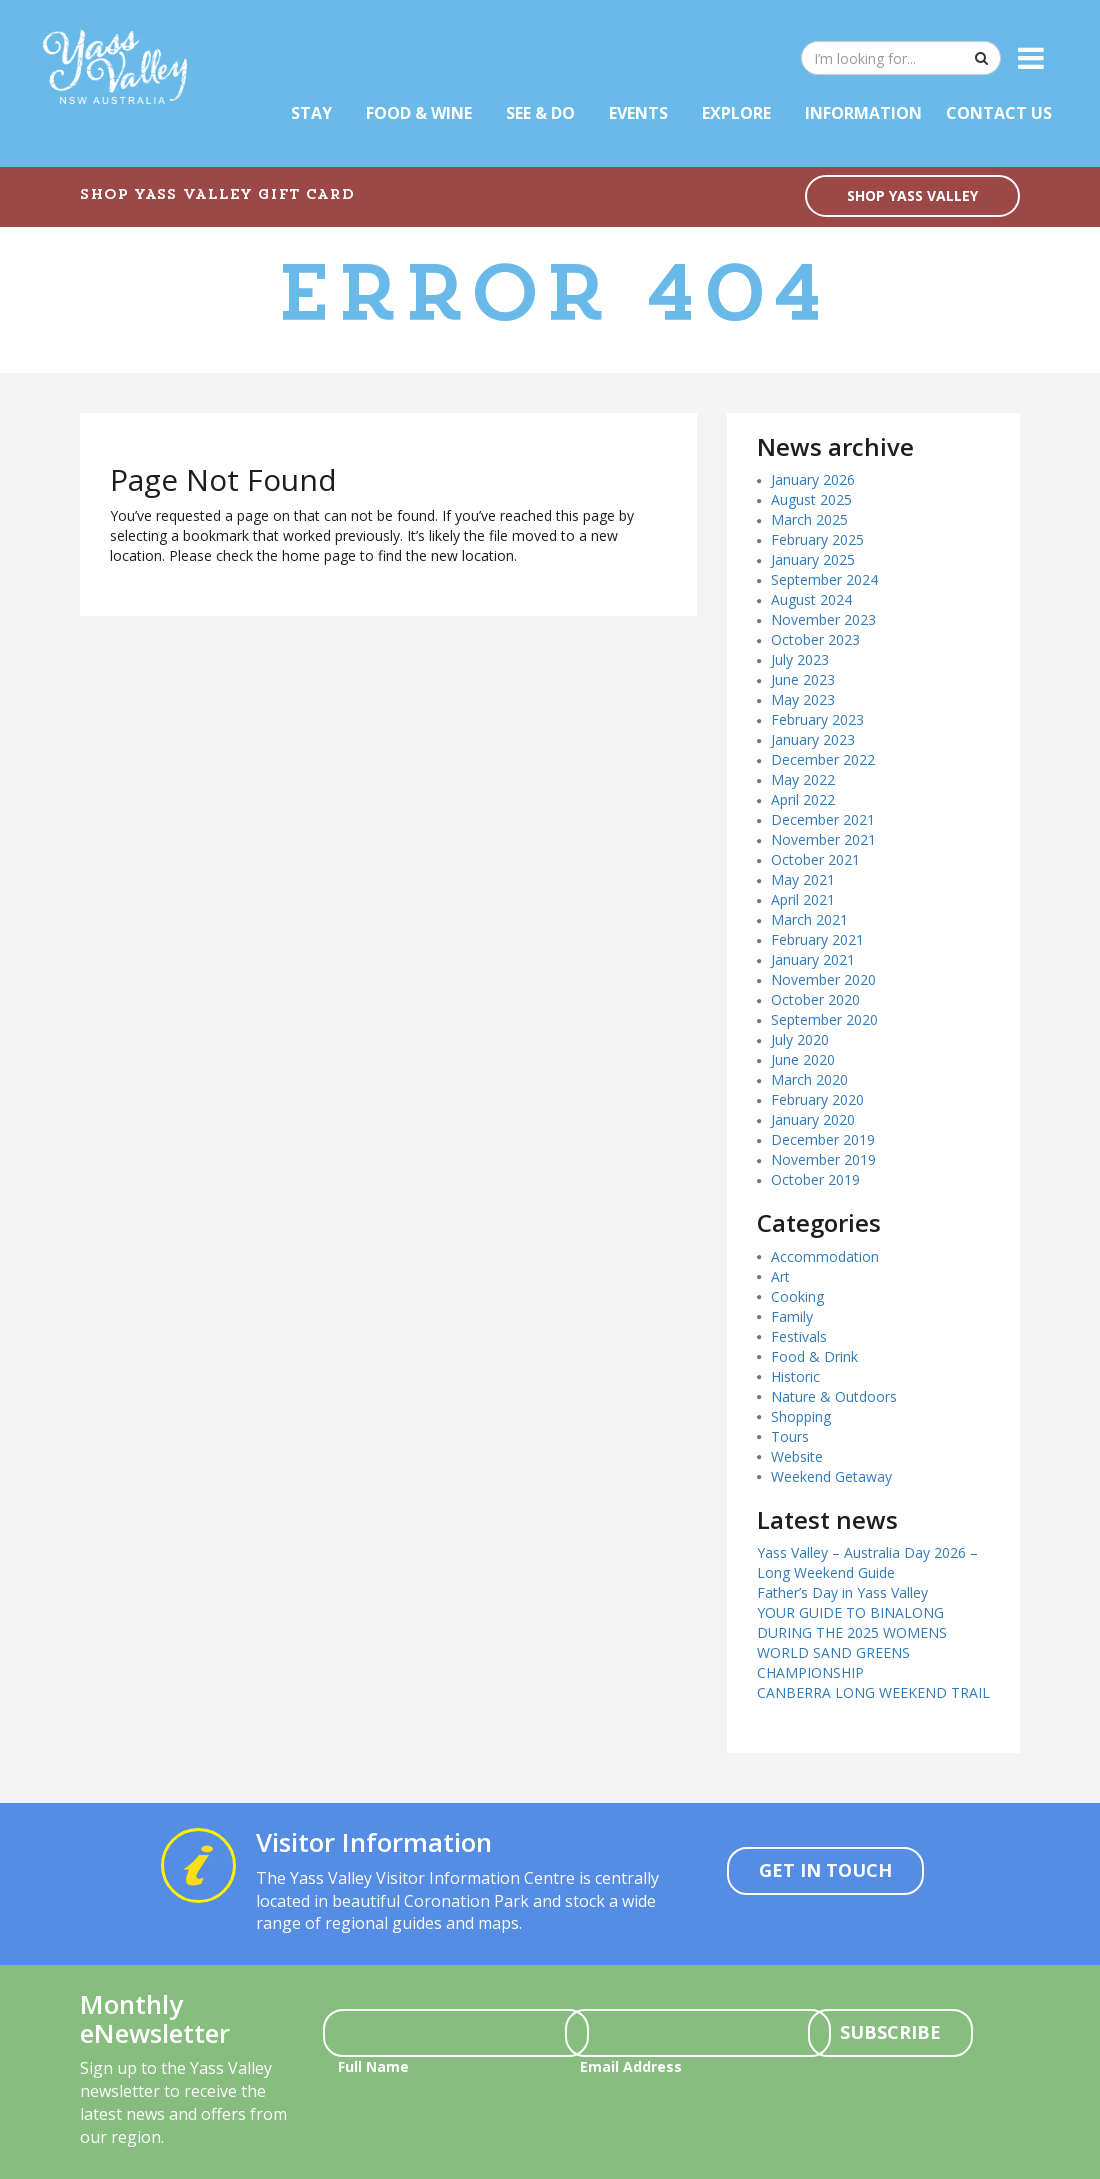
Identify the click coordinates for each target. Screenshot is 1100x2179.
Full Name (373, 2066)
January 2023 (813, 739)
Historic (795, 1376)
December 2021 (823, 819)
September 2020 (824, 1019)
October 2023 (815, 639)
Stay (311, 113)
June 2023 (803, 679)
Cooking (797, 1296)
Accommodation (825, 1256)
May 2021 (803, 879)
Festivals (799, 1336)
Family (792, 1316)
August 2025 (811, 499)
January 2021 (813, 959)
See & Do (540, 113)
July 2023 (800, 659)
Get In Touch (825, 1870)
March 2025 (809, 519)
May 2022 (803, 779)
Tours (790, 1436)
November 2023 (823, 619)
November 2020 (823, 979)
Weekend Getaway (831, 1476)
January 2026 (813, 479)
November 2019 (823, 1159)
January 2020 (813, 1119)
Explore (736, 113)
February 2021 (817, 939)
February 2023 (817, 719)
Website (797, 1456)
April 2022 (803, 799)
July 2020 (800, 1039)
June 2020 (803, 1059)
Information (863, 113)
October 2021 (815, 859)
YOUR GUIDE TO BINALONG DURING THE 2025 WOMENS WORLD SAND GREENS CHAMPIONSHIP (852, 1642)
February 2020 (817, 1099)
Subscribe (890, 2032)
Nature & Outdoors (834, 1396)
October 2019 (815, 1179)
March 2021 (809, 919)
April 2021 (803, 899)
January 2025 (813, 559)
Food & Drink (814, 1356)
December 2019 (823, 1139)
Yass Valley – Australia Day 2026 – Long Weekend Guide (867, 1562)
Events (638, 113)
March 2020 (809, 1079)
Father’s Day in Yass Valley (842, 1592)
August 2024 (811, 599)
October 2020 (815, 999)
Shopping (801, 1416)
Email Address (631, 2066)
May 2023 (803, 699)
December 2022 (823, 759)
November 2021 (823, 839)
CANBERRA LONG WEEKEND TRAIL (873, 1692)
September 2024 (824, 579)
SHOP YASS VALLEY (912, 195)
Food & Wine (419, 113)
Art (780, 1276)
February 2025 (817, 539)
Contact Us (999, 113)
